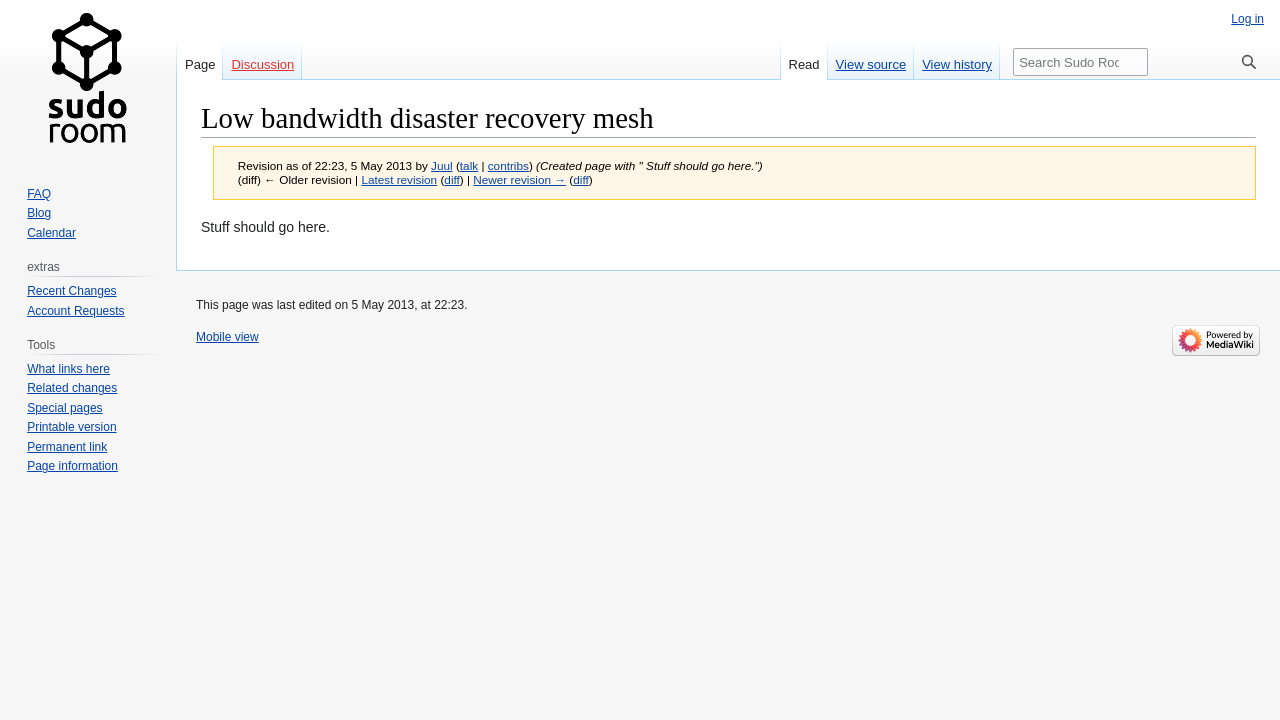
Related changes (72, 388)
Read (804, 64)
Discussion (262, 64)
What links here (68, 369)
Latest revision (399, 179)
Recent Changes (71, 291)
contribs (508, 165)
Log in (1247, 19)
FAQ (39, 194)
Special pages (64, 408)
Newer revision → (519, 179)
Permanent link (67, 447)
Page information (72, 466)
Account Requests (75, 311)
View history (957, 64)
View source (871, 64)
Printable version (71, 427)
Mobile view (227, 337)
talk (469, 165)
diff (451, 179)
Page (200, 64)
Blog (39, 213)
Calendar (51, 233)
